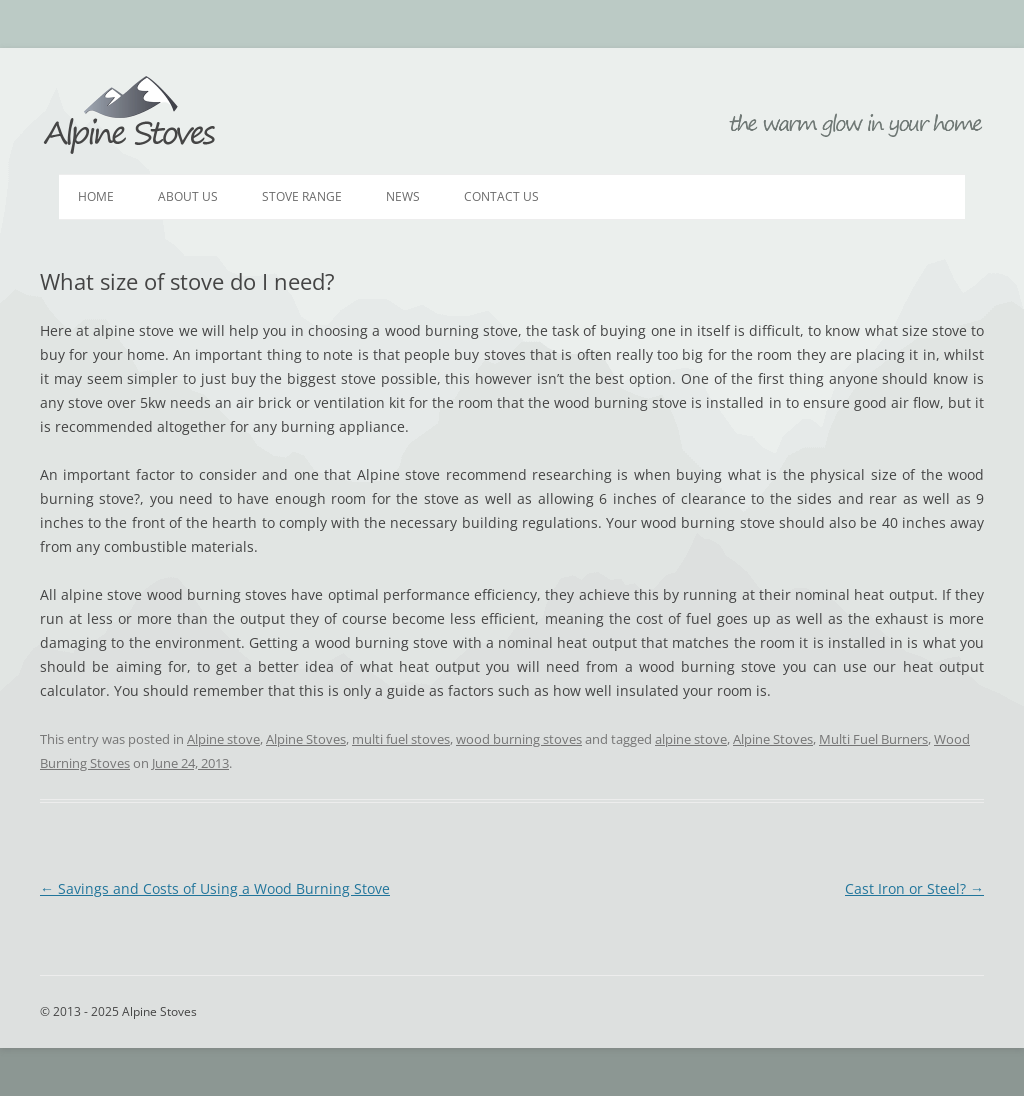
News (403, 196)
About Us (188, 196)
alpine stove (691, 739)
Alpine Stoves (130, 116)
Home (96, 196)
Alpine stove (223, 739)
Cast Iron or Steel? (914, 888)
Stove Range (302, 196)
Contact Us (501, 196)
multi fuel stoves (401, 739)
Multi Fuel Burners (873, 739)
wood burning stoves (519, 739)
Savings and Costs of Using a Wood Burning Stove (215, 888)
